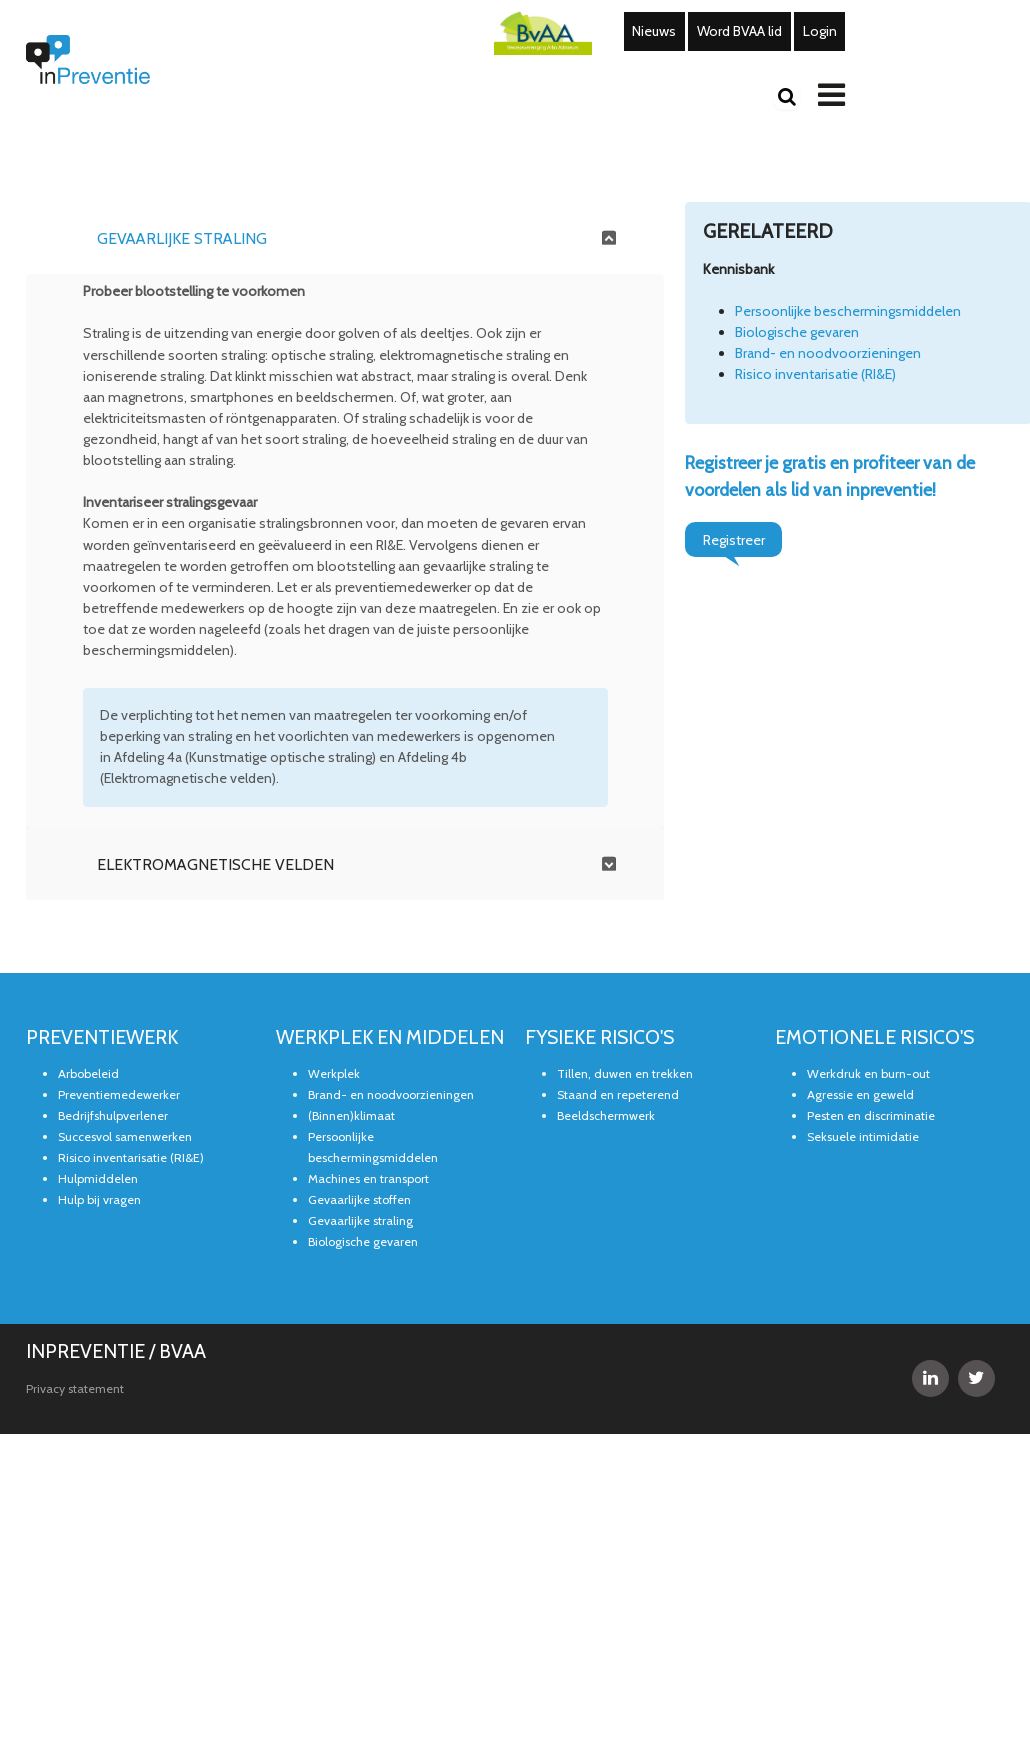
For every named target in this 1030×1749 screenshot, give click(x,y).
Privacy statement (75, 1388)
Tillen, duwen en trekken (625, 1074)
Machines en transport (368, 1179)
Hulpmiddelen (98, 1179)
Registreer (734, 540)
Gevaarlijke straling (360, 1221)
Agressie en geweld (860, 1095)
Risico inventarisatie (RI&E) (815, 374)
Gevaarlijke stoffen (359, 1200)
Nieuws (654, 31)
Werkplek (334, 1074)
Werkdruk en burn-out (868, 1074)
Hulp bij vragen (99, 1200)
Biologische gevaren (797, 332)
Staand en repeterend (618, 1095)
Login (820, 31)
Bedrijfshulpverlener (113, 1116)
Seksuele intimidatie (863, 1137)
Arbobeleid (88, 1074)
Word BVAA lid (739, 31)
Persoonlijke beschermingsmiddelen (848, 311)
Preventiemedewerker (119, 1095)
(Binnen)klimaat (351, 1116)
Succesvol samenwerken (125, 1137)
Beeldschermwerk (606, 1116)
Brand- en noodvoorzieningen (828, 353)
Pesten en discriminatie (871, 1116)
